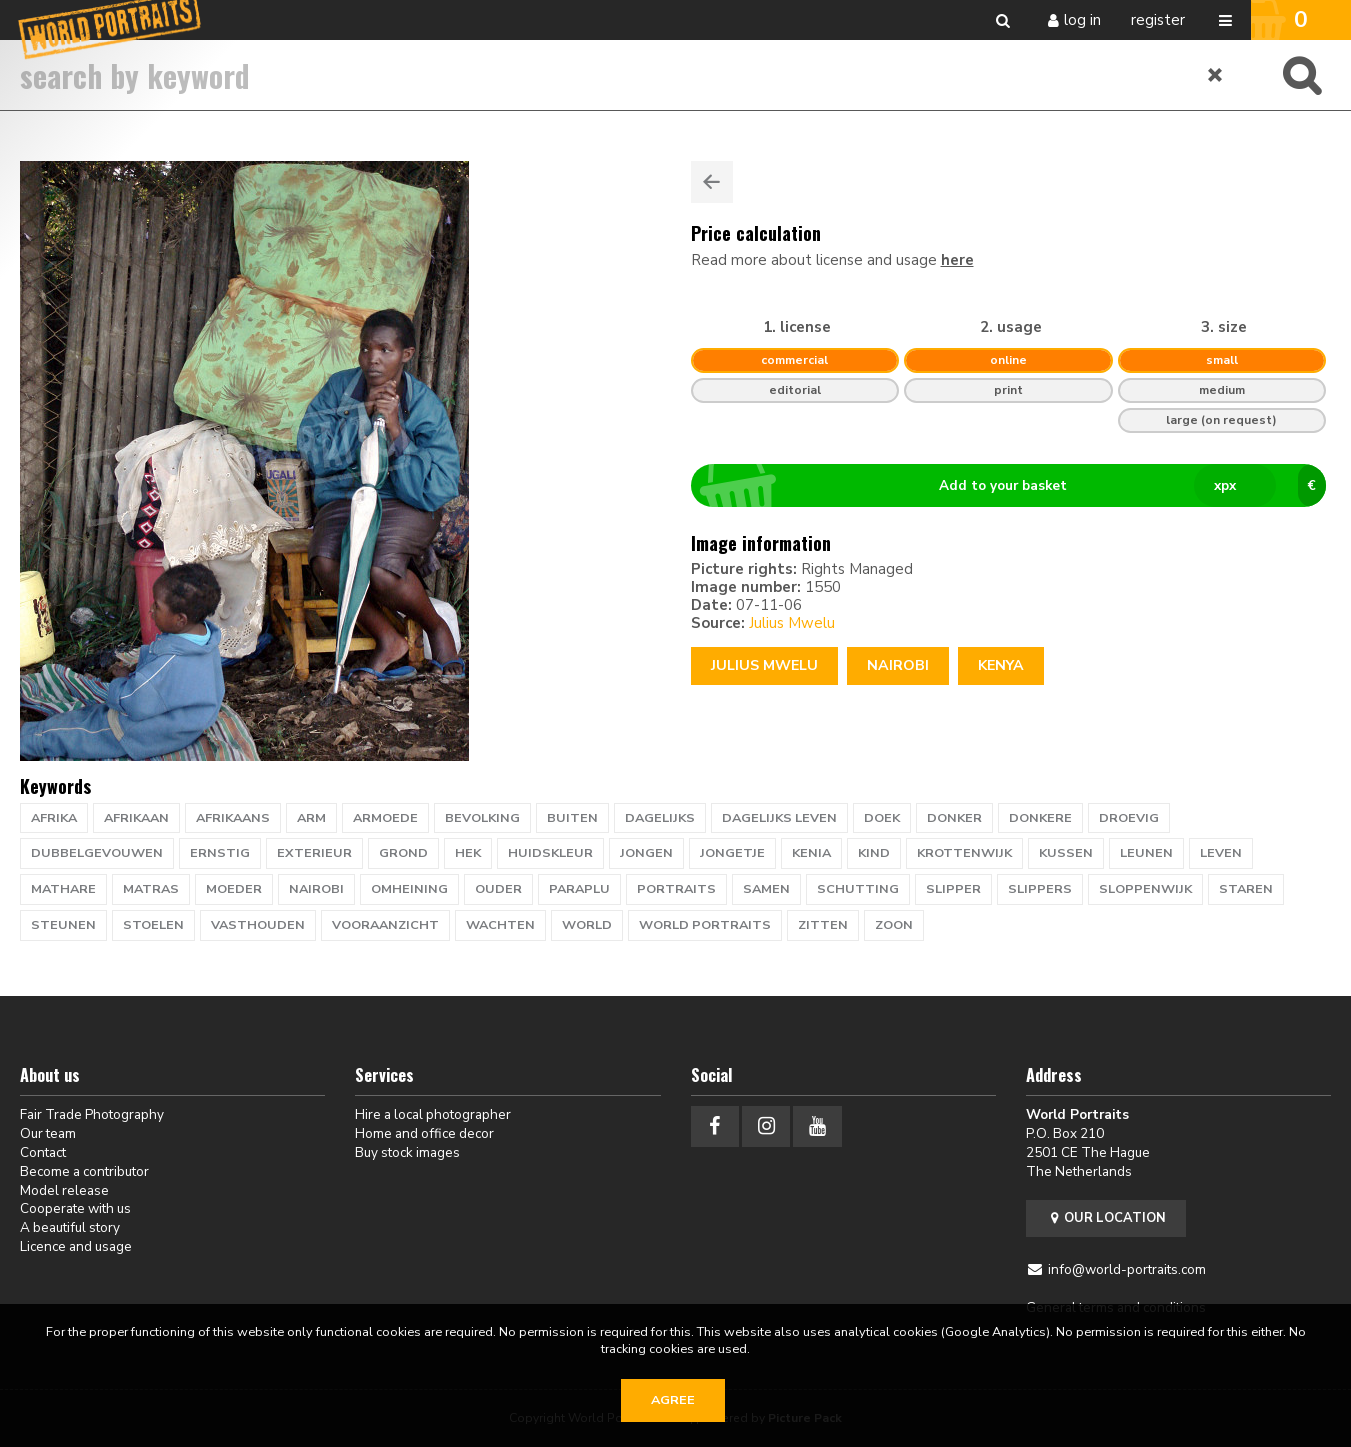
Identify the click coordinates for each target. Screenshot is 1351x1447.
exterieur (314, 853)
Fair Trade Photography (92, 1114)
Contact (43, 1152)
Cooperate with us (75, 1208)
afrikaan (136, 818)
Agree (673, 1400)
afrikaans (233, 818)
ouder (498, 889)
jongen (646, 853)
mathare (63, 889)
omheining (409, 889)
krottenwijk (964, 853)
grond (403, 853)
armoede (385, 818)
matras (151, 889)
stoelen (153, 925)
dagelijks (660, 818)
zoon (894, 925)
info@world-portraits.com (1127, 1269)
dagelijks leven (779, 818)
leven (1221, 853)
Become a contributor (84, 1171)
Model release (64, 1190)
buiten (572, 818)
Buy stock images (407, 1152)
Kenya (1001, 665)
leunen (1146, 853)
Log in (1082, 20)
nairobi (316, 889)
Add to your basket (1016, 486)
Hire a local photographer (433, 1114)
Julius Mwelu (792, 623)
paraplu (579, 889)
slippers (1040, 889)
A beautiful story (70, 1227)
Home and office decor (424, 1133)
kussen (1066, 853)
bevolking (482, 818)
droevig (1129, 818)
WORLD (587, 925)
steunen (63, 925)
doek (882, 818)
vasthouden (258, 925)
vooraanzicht (385, 925)
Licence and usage (76, 1246)
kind (874, 853)
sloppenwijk (1145, 889)
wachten (500, 925)
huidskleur (550, 853)
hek (468, 853)
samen (766, 889)
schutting (858, 889)
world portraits (705, 925)
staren (1246, 889)
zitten (823, 925)
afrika (54, 818)
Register (1158, 20)
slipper (953, 889)
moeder (234, 889)
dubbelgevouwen (97, 853)
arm (311, 818)
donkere (1040, 818)
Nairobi (898, 665)
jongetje (732, 853)
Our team (48, 1133)
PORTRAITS (676, 889)
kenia (811, 853)
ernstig (220, 853)
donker (954, 818)
